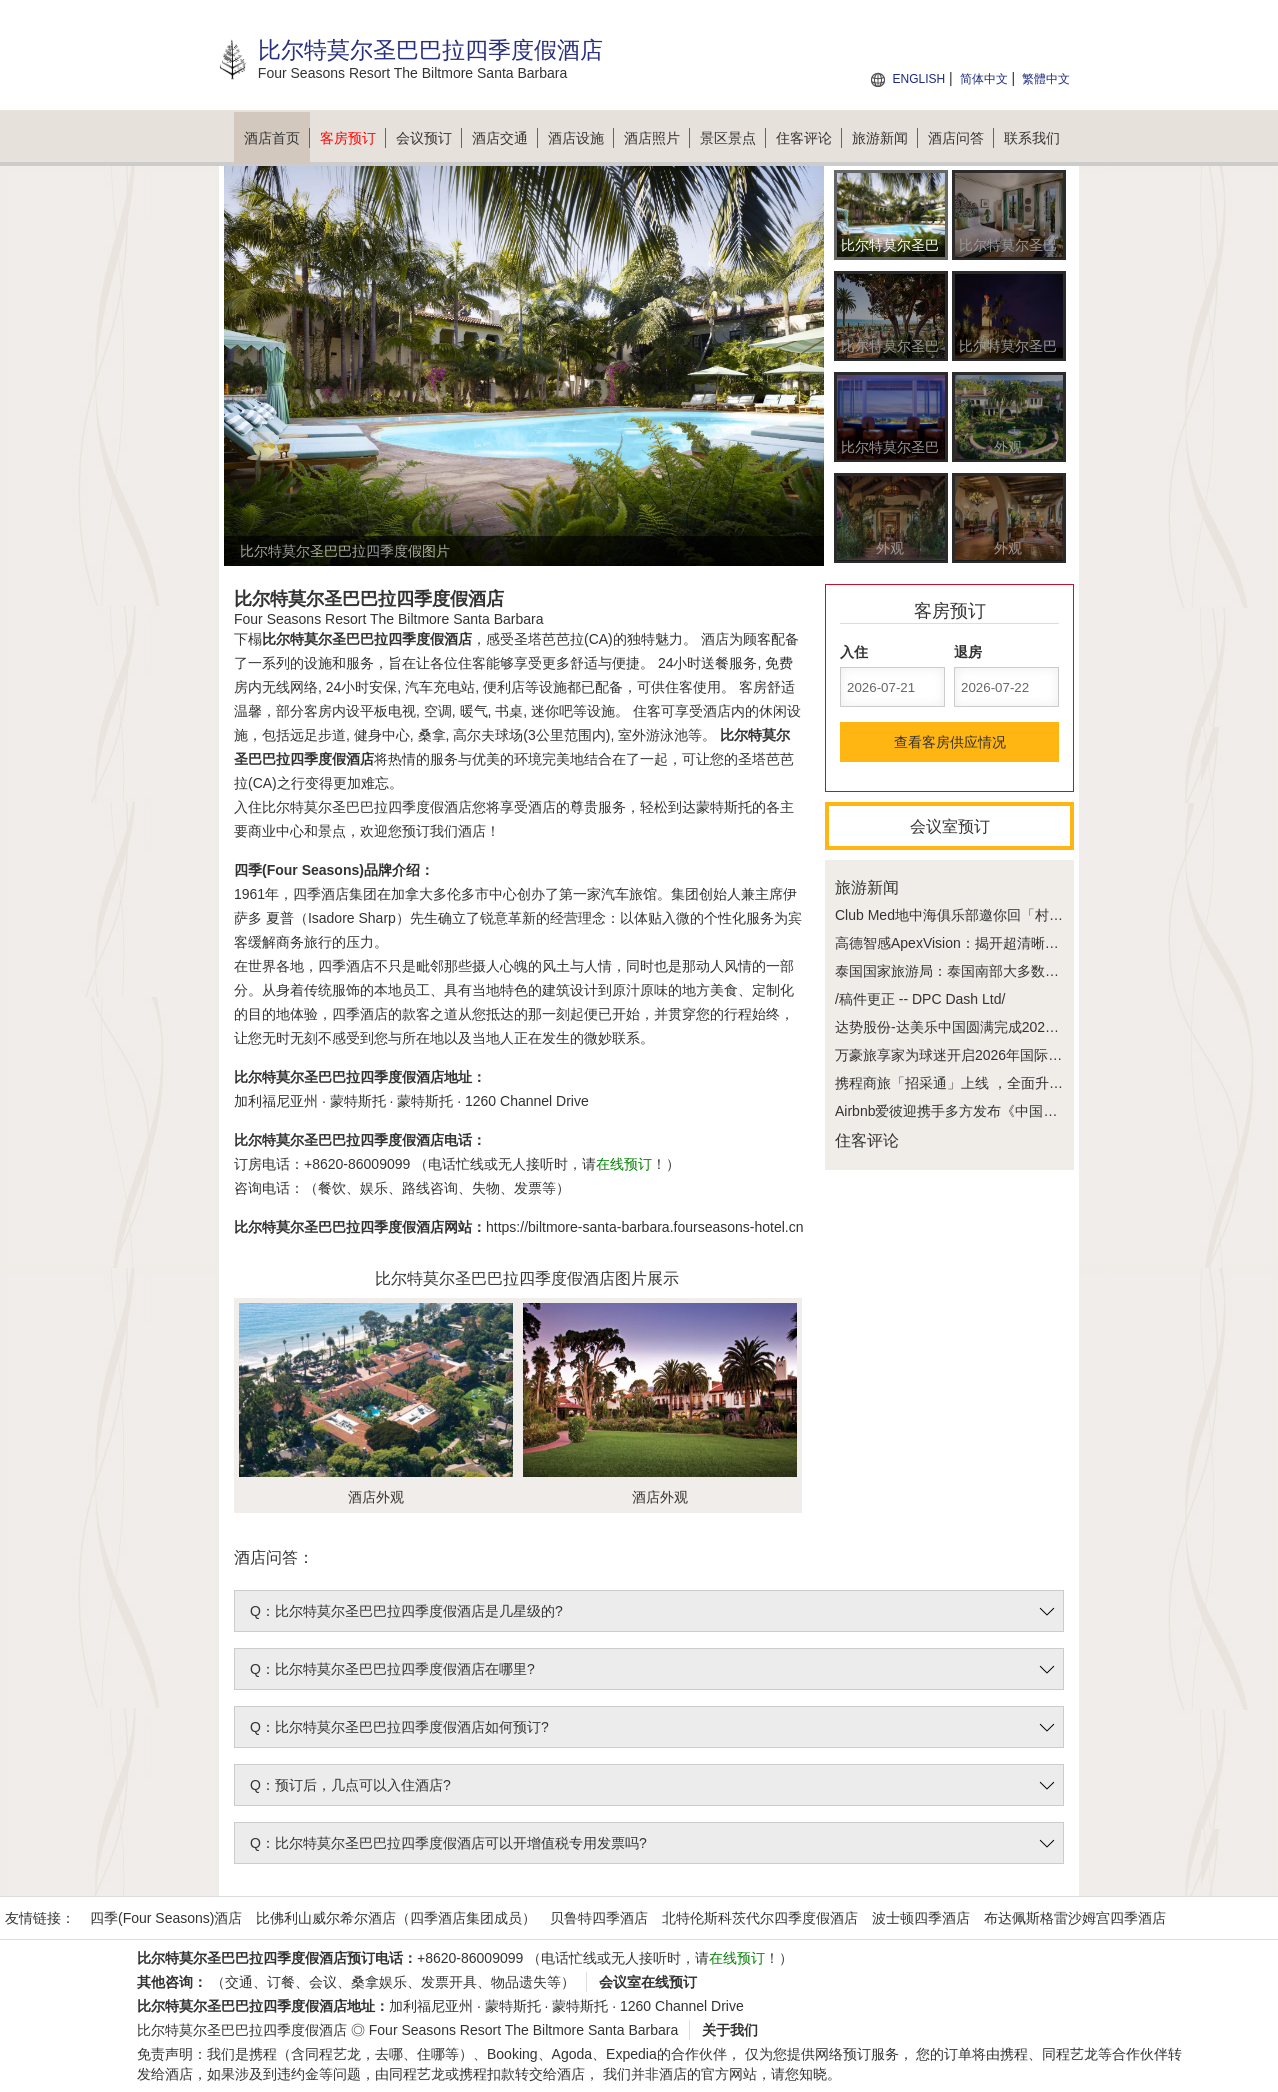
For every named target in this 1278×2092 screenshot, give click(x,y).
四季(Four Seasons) (299, 870)
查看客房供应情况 (950, 742)
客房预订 (353, 138)
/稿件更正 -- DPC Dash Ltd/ (920, 999)
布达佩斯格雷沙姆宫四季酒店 (1075, 1918)
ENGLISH (918, 79)
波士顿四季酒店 (921, 1918)
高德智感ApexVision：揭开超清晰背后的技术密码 (989, 943)
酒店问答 (961, 138)
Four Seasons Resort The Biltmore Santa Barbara (523, 2030)
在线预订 (624, 1164)
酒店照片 (657, 138)
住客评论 (809, 138)
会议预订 (429, 138)
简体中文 (984, 79)
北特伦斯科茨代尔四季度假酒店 (760, 1918)
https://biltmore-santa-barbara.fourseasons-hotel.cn (645, 1227)
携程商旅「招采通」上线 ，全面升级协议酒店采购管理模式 (1019, 1083)
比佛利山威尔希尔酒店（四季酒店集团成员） (396, 1918)
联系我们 (1032, 138)
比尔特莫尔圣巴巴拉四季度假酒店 (242, 2030)
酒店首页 (277, 138)
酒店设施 (581, 138)
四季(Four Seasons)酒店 (166, 1918)
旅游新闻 (885, 138)
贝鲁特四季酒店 (599, 1918)
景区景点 (733, 138)
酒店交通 (505, 138)
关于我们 (730, 2030)
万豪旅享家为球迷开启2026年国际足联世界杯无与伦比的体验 (1025, 1055)
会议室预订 (950, 826)
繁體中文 (1046, 79)
